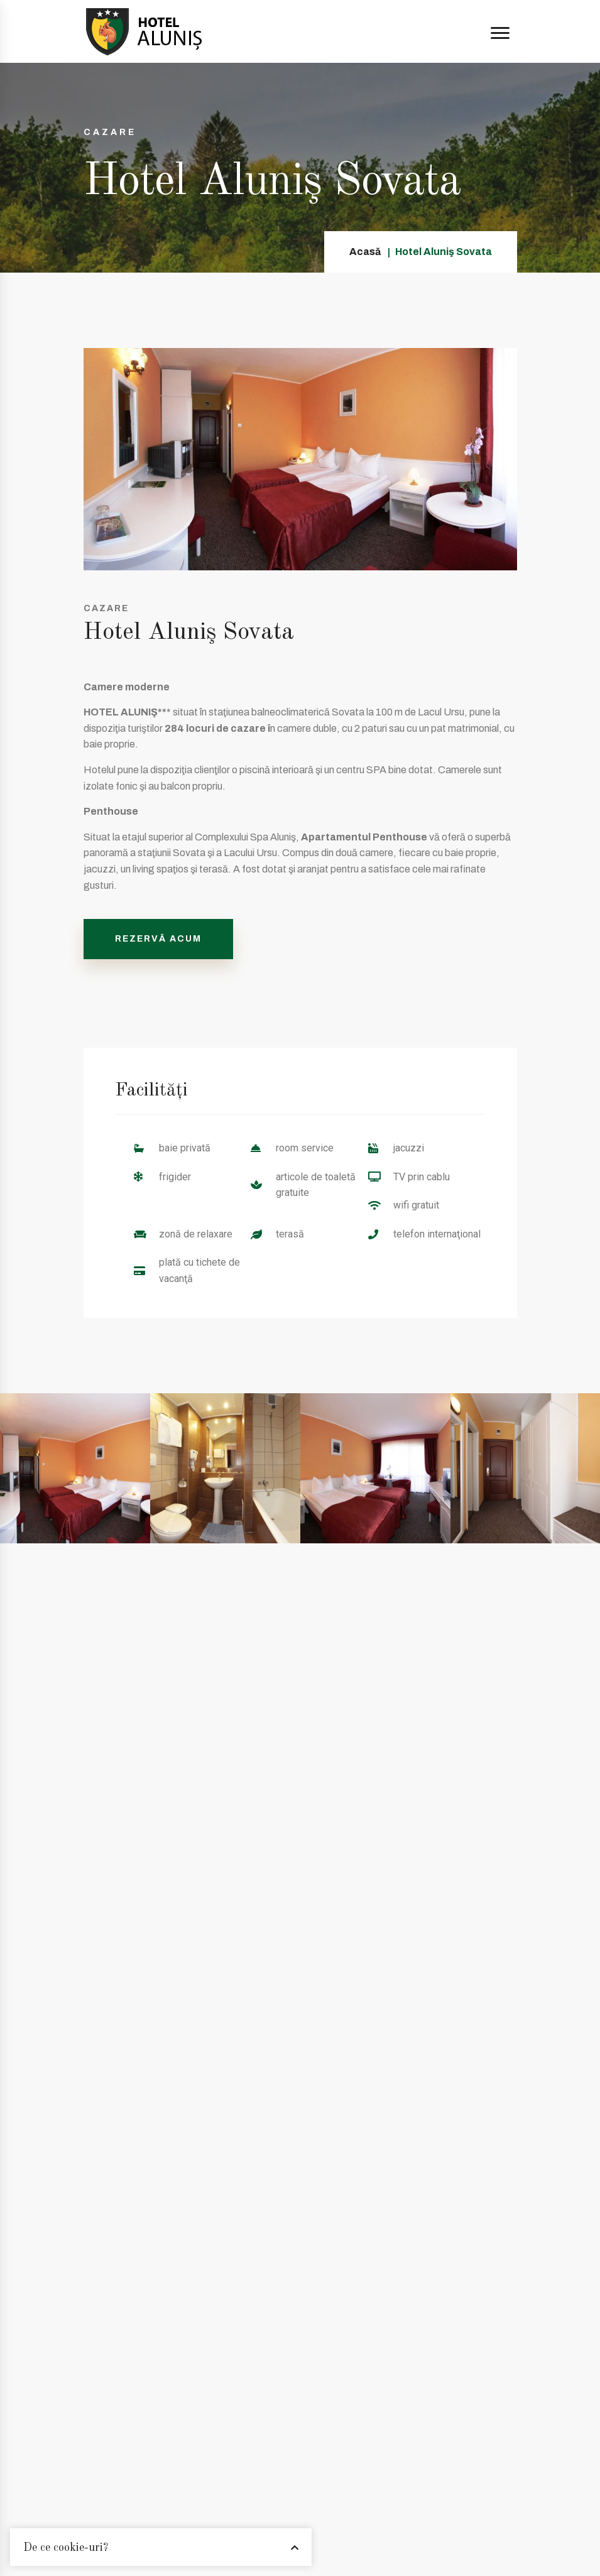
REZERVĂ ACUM (158, 938)
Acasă (365, 251)
